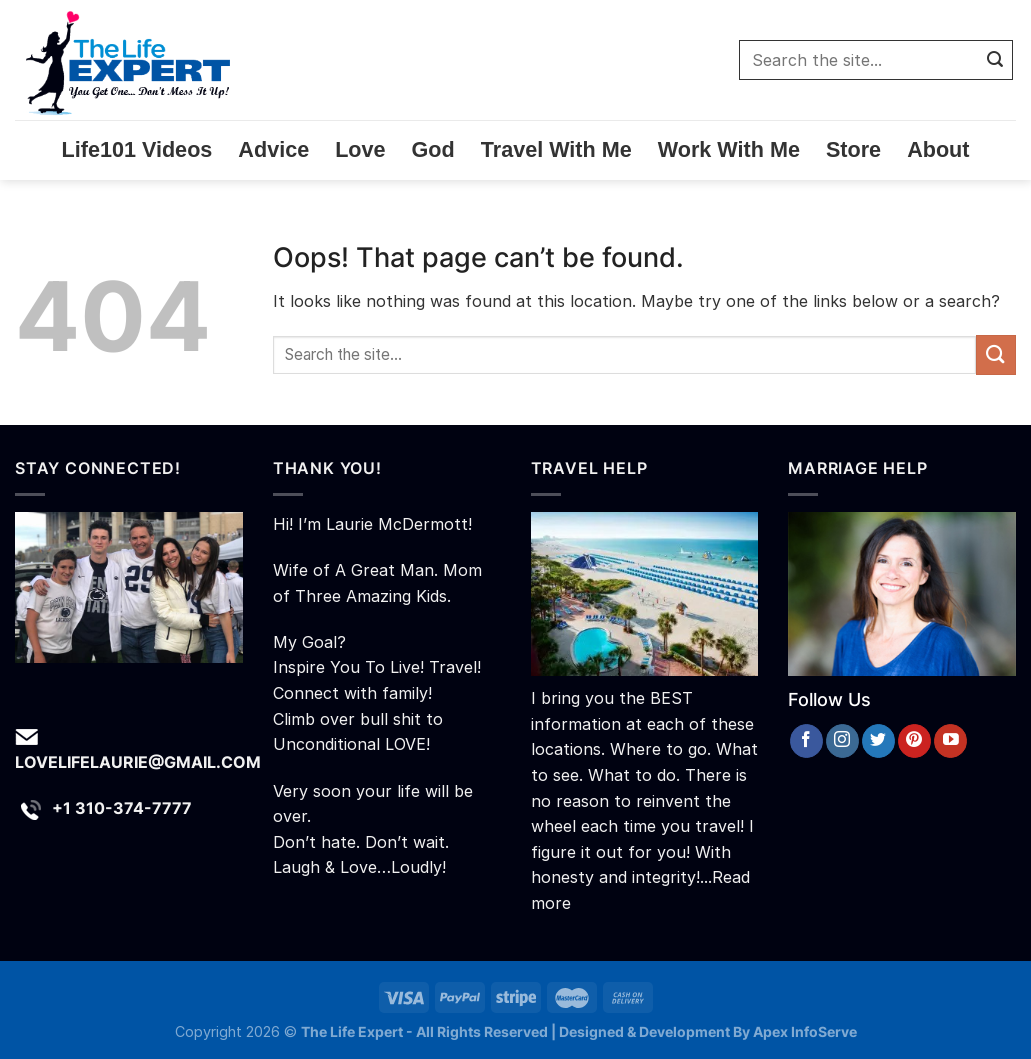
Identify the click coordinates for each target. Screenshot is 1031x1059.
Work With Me (729, 149)
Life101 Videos (137, 149)
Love (360, 149)
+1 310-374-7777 (122, 808)
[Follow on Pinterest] (914, 741)
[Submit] (995, 60)
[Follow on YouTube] (950, 741)
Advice (273, 149)
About (938, 149)
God (433, 149)
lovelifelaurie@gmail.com (138, 762)
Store (853, 149)
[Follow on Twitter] (878, 741)
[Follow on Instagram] (842, 741)
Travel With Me (556, 149)
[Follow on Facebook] (806, 741)
